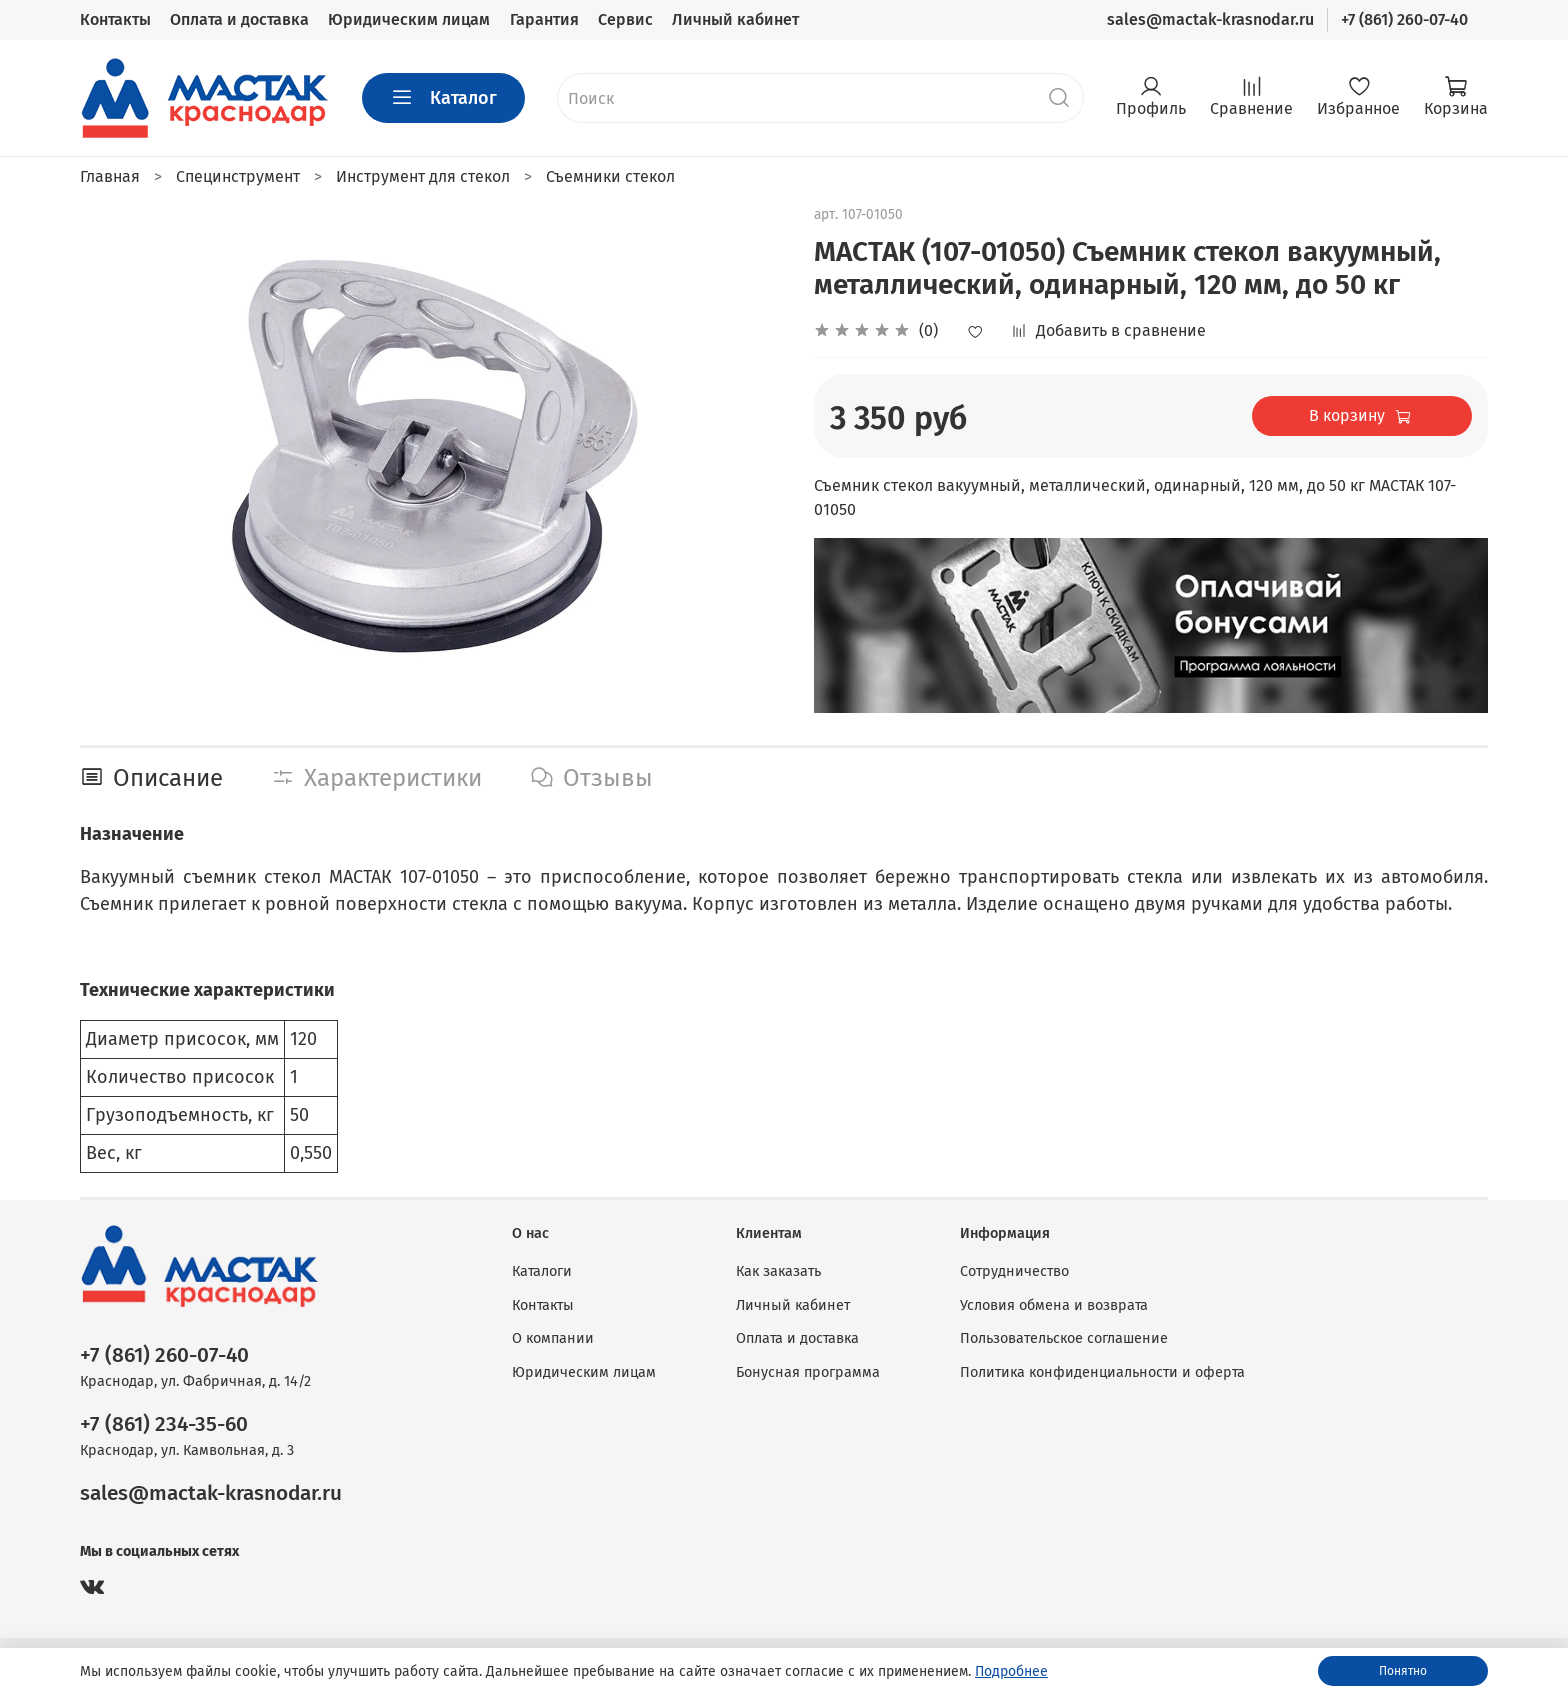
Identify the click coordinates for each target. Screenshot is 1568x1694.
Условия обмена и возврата (1054, 1305)
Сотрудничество (1014, 1271)
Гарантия (544, 19)
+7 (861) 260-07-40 (1404, 19)
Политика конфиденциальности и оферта (1102, 1372)
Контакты (115, 19)
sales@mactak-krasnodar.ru (1210, 19)
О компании (553, 1338)
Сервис (625, 19)
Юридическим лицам (409, 19)
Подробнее (1011, 1671)
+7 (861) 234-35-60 (164, 1424)
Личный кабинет (735, 19)
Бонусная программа (808, 1372)
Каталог (443, 98)
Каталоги (542, 1271)
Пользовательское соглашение (1064, 1338)
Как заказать (778, 1271)
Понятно (1403, 1671)
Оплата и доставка (239, 19)
